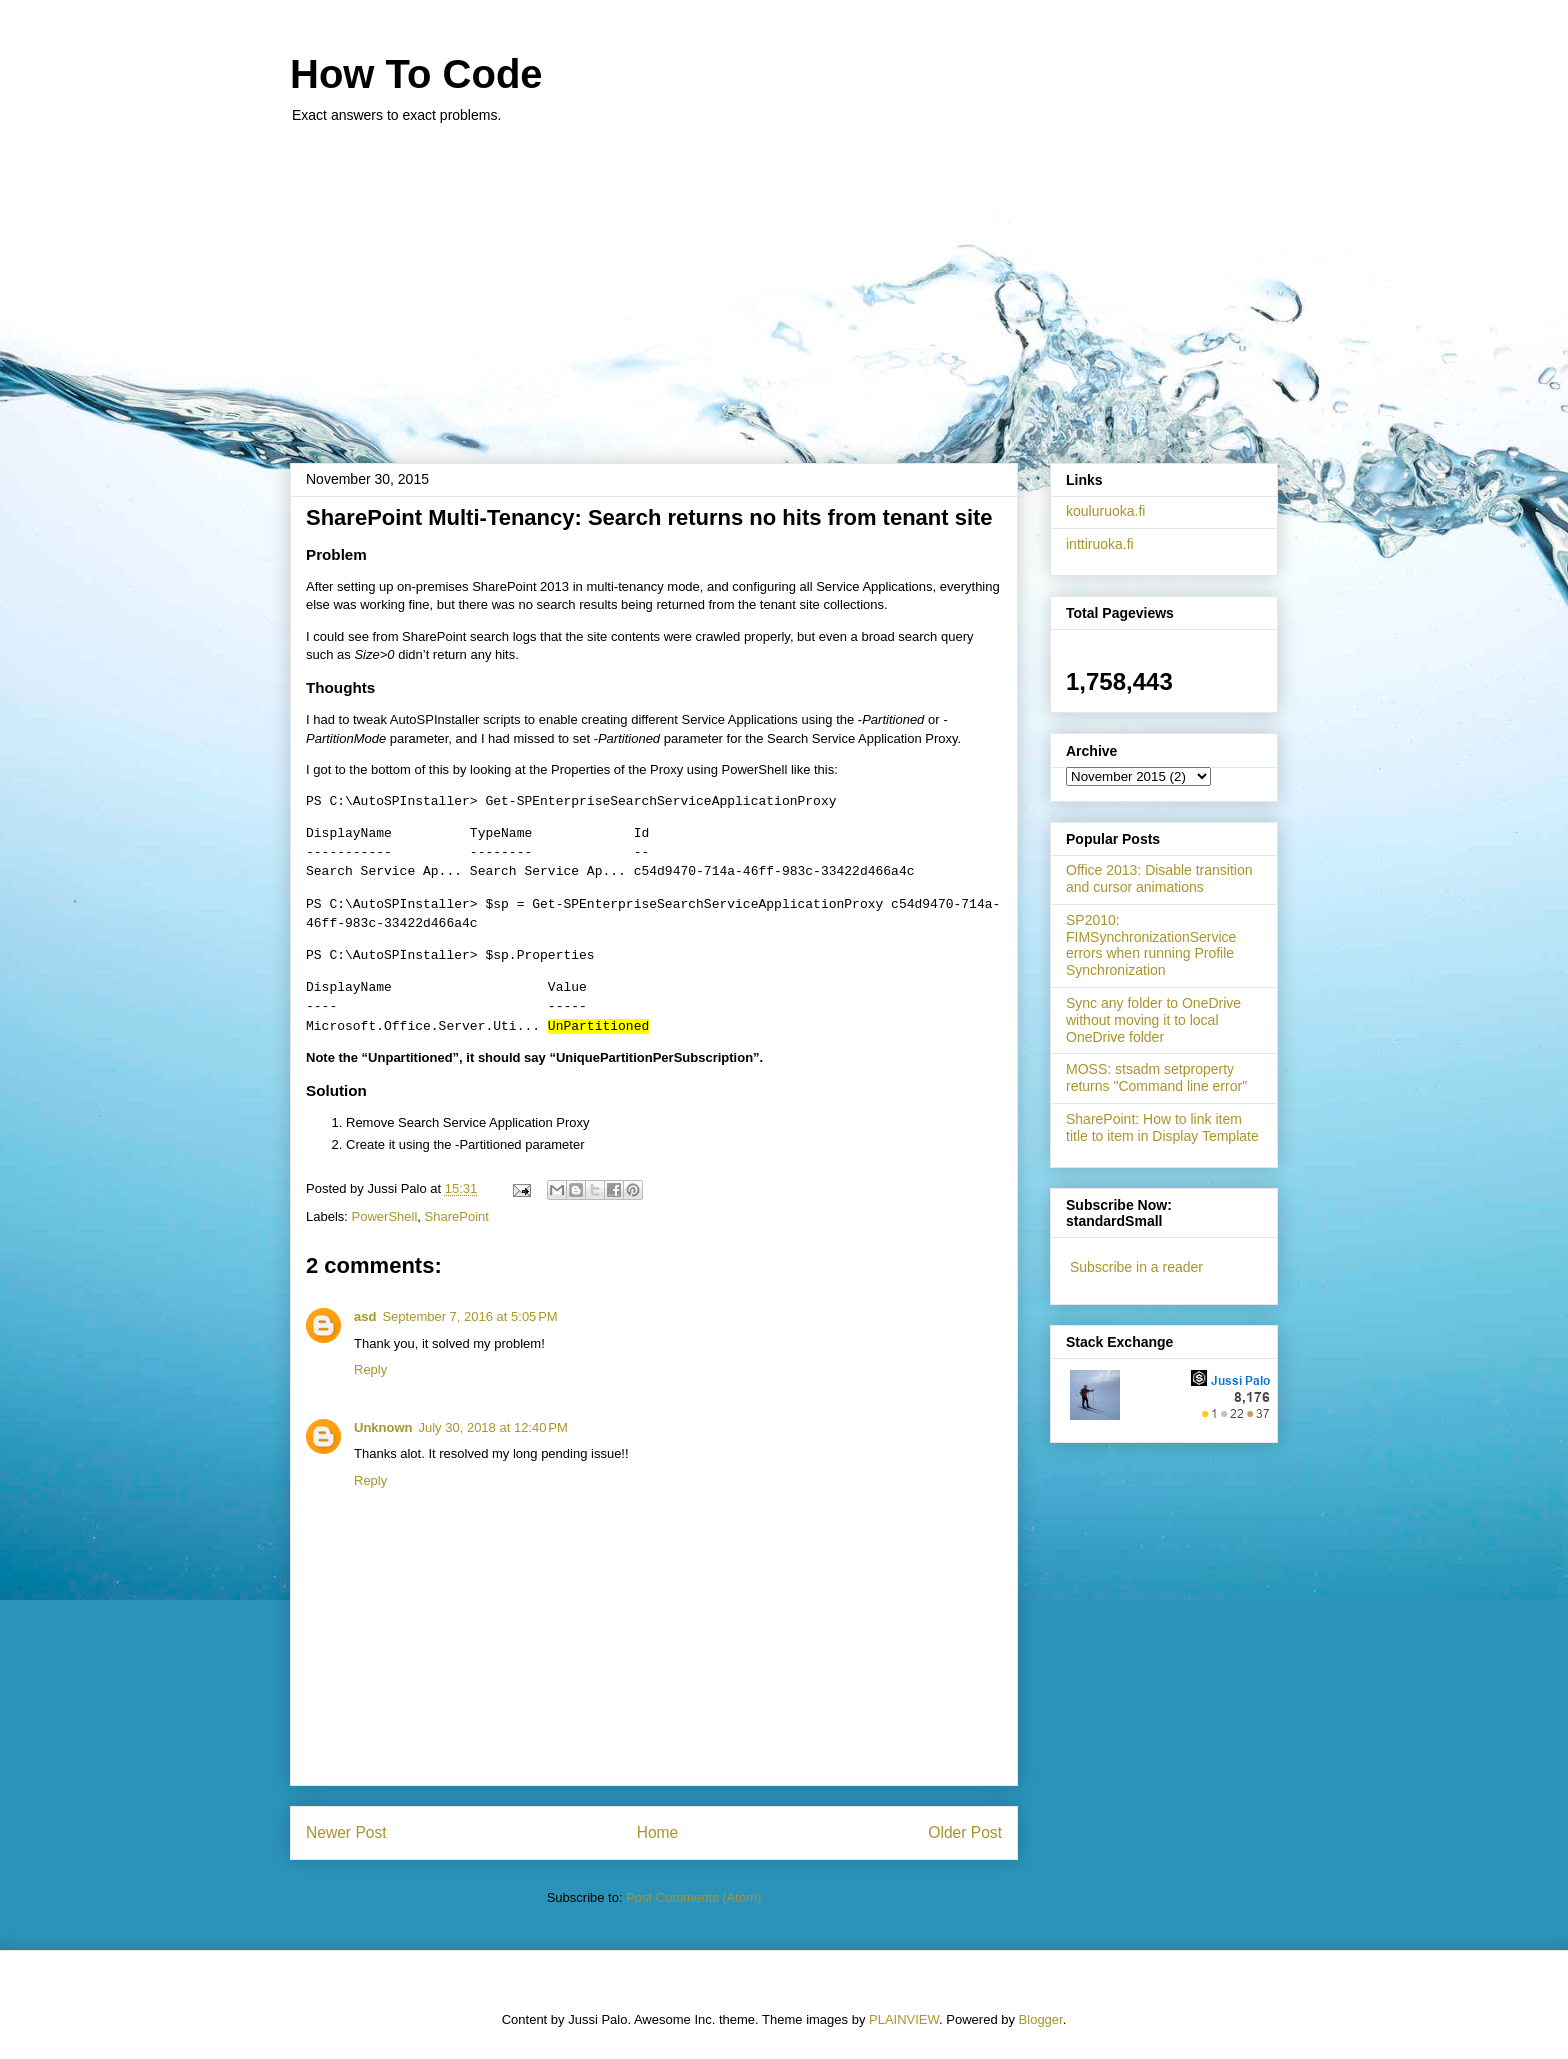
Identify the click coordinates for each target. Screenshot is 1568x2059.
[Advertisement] (784, 283)
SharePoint (457, 1216)
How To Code (416, 74)
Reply (370, 1369)
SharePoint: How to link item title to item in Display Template (1162, 1127)
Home (658, 1832)
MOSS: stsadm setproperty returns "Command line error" (1156, 1077)
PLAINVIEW (904, 2019)
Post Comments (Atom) (693, 1897)
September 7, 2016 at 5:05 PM (469, 1316)
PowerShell (385, 1216)
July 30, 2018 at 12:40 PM (493, 1427)
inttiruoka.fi (1100, 544)
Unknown (383, 1427)
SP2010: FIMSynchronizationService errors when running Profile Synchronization (1151, 945)
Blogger (1041, 2019)
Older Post (965, 1832)
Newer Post (346, 1832)
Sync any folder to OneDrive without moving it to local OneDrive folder (1153, 1020)
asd (365, 1316)
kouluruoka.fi (1105, 511)
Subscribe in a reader (1136, 1267)
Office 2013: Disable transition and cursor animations (1159, 878)
